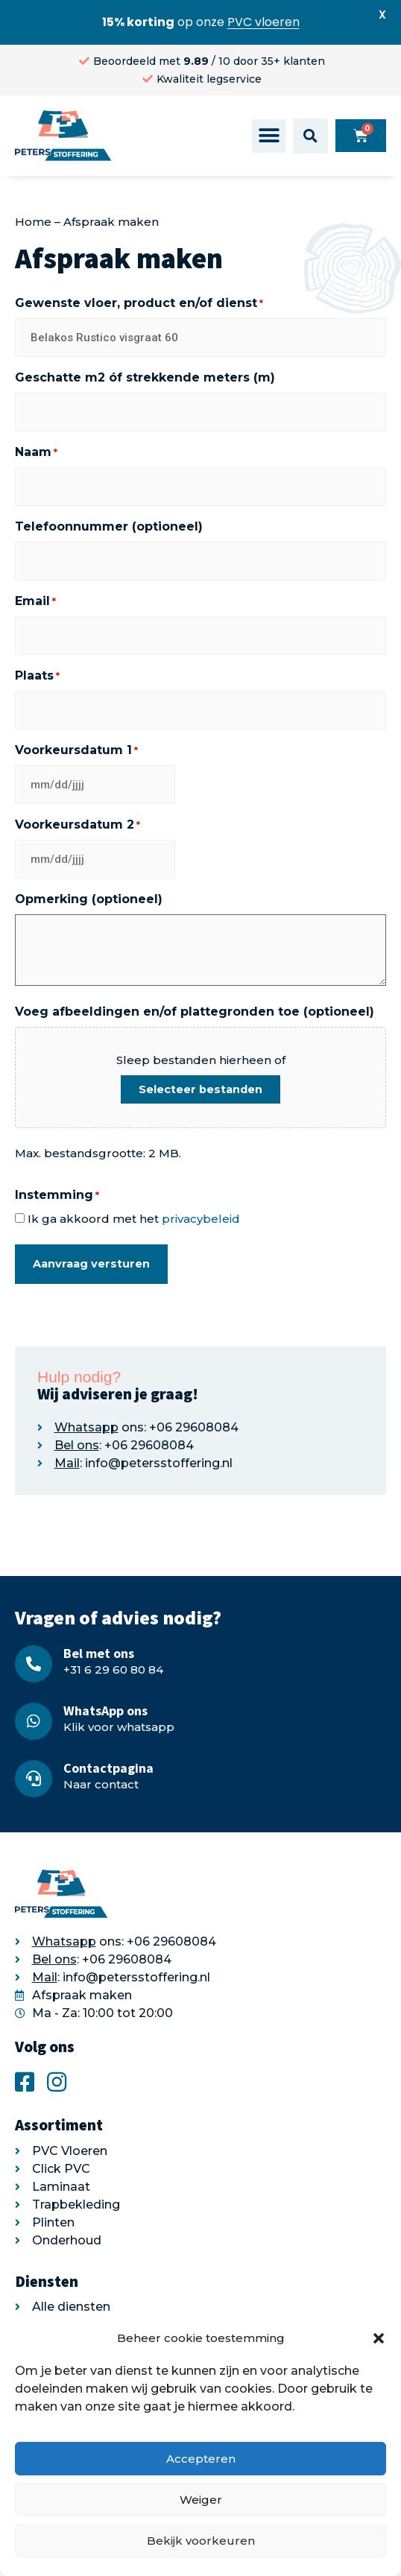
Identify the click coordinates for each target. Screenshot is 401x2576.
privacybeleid (201, 1219)
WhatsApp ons (105, 1710)
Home (33, 222)
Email (35, 601)
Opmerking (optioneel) (88, 899)
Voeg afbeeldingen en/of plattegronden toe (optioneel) (194, 1011)
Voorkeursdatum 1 (76, 750)
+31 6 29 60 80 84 (113, 1669)
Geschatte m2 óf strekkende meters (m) (145, 377)
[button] (378, 2338)
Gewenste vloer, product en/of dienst (139, 303)
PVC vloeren (263, 22)
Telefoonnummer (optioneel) (109, 526)
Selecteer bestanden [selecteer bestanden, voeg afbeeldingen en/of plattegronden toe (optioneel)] (200, 1089)
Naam (36, 452)
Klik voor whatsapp (118, 1727)
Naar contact (101, 1784)
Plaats (37, 676)
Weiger (201, 2500)
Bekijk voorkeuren (201, 2541)
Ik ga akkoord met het (134, 1219)
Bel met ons (98, 1653)
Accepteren (201, 2459)
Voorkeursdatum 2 (77, 825)
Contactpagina (108, 1767)
